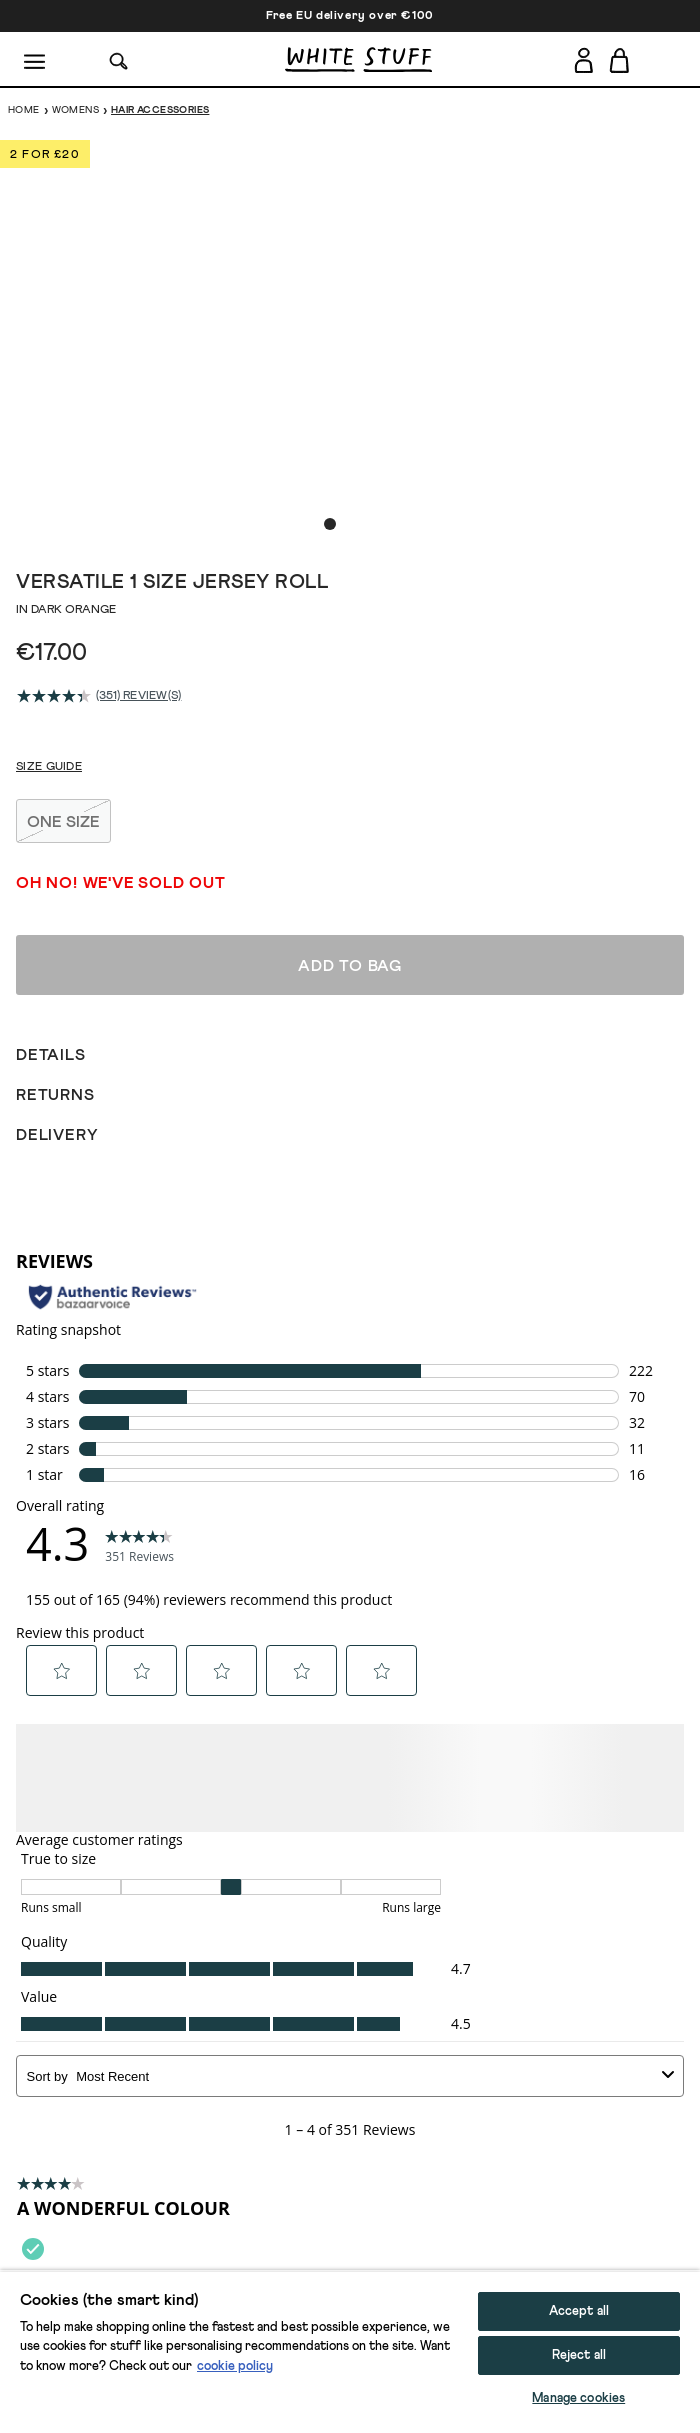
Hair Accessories (160, 110)
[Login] (583, 56)
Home (24, 110)
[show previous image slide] (40, 329)
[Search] (119, 59)
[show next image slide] (660, 329)
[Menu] (35, 60)
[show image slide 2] (350, 524)
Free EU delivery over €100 (350, 16)
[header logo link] (358, 59)
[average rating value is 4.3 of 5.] (56, 696)
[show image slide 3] (370, 524)
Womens (75, 110)
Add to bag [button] (350, 2400)
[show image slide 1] (330, 524)
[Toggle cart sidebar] (620, 60)
